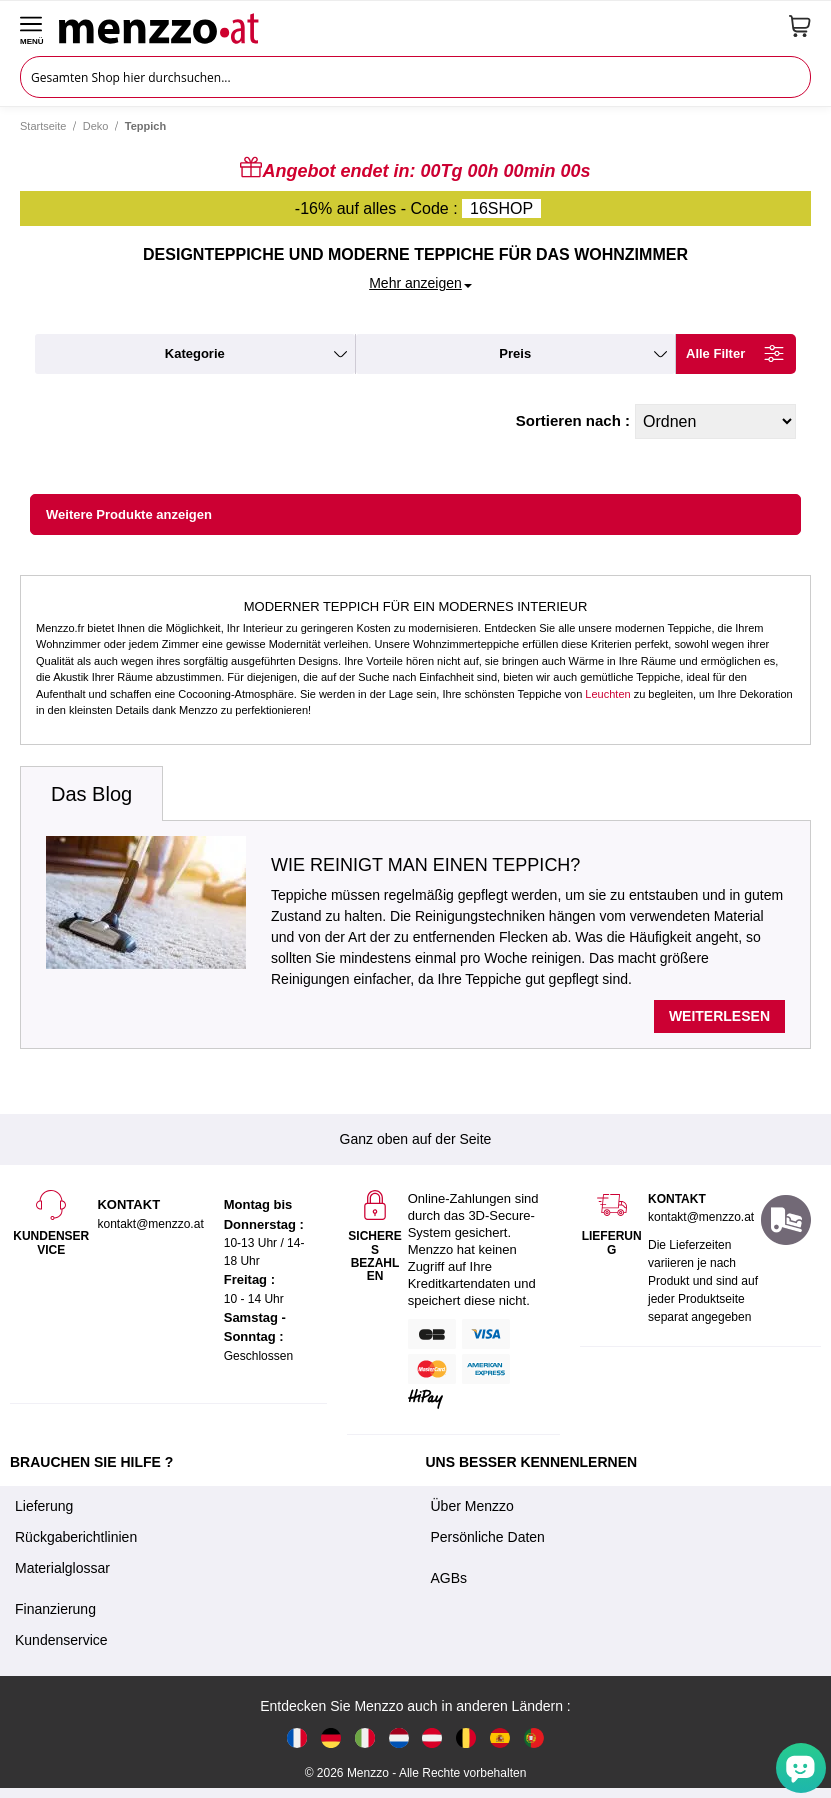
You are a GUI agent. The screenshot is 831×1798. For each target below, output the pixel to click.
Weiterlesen (719, 1016)
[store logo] (416, 26)
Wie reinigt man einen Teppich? (425, 865)
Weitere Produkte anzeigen (129, 514)
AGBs (449, 1578)
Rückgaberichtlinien (76, 1537)
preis (515, 353)
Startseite (43, 126)
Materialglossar (62, 1568)
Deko (96, 126)
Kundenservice (61, 1640)
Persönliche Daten (488, 1537)
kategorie (195, 353)
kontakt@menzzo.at (701, 1217)
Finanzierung (55, 1609)
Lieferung (44, 1506)
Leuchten (607, 694)
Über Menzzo (472, 1506)
